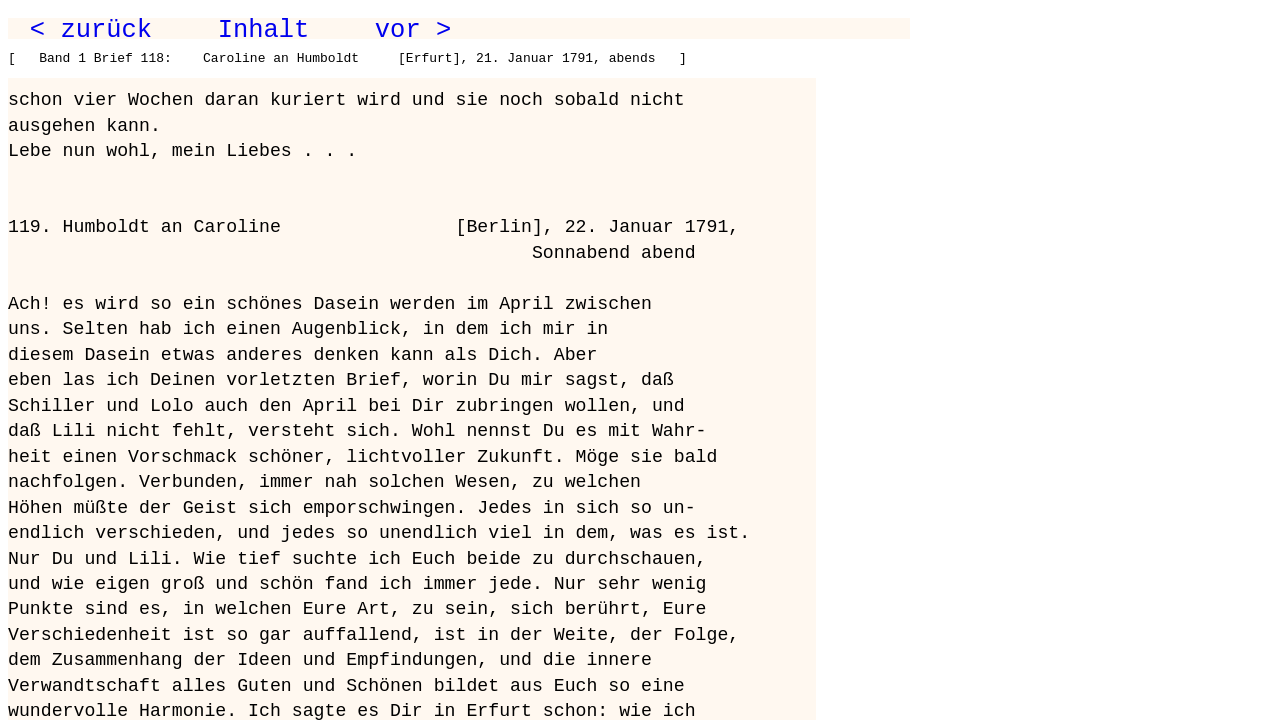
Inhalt (264, 30)
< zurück (91, 30)
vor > (413, 30)
